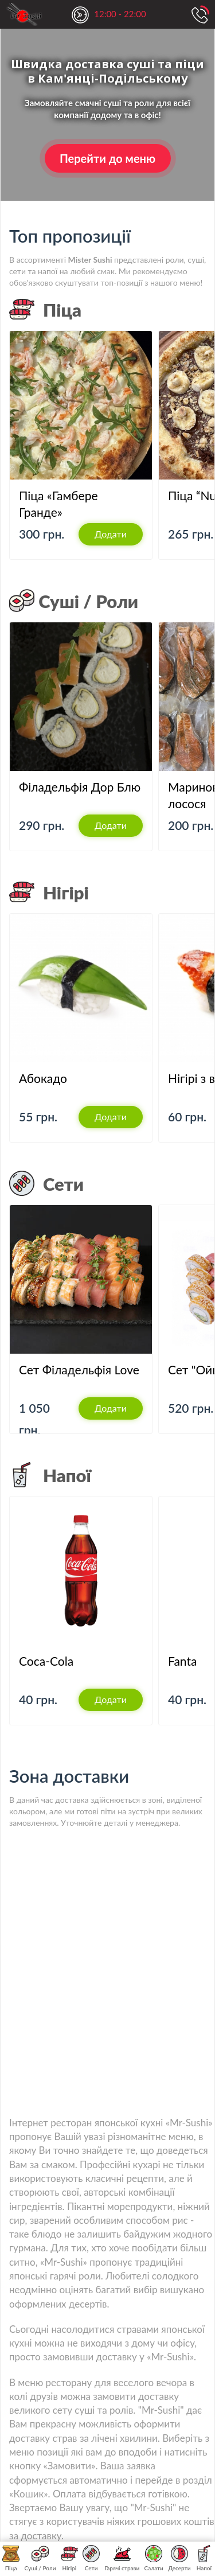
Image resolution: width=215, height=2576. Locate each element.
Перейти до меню (107, 158)
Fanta (182, 1661)
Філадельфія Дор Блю (79, 787)
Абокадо (43, 1078)
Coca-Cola (46, 1661)
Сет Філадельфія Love (79, 1369)
